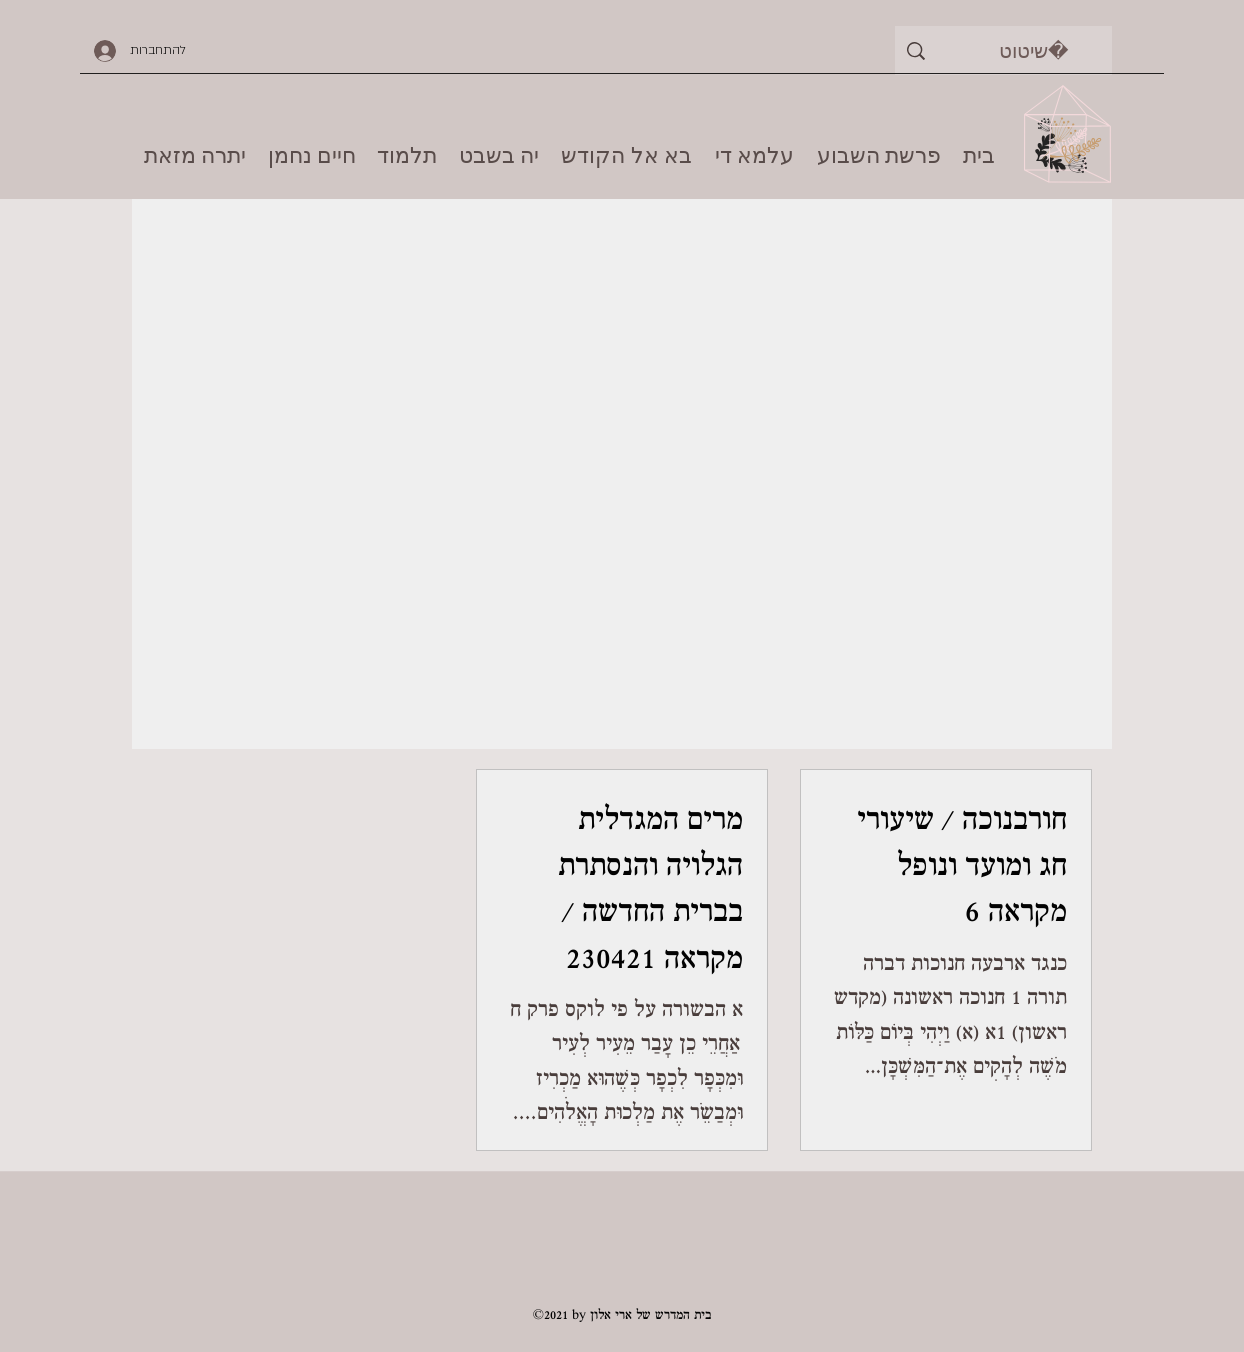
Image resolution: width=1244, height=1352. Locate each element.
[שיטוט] (1033, 50)
